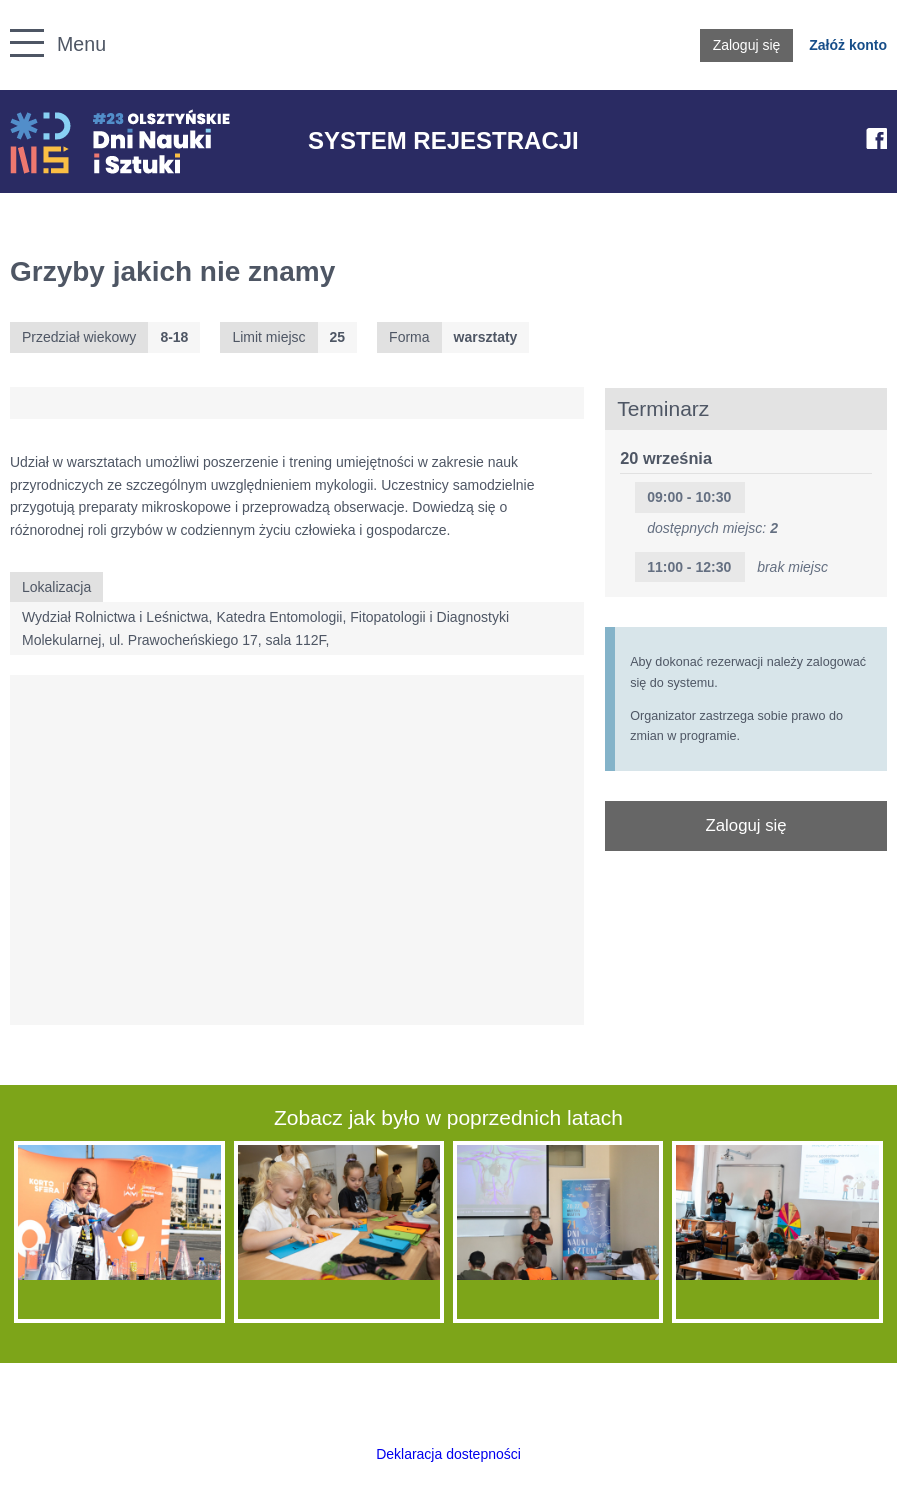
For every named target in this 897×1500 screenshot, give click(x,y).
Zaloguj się (747, 45)
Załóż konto (848, 45)
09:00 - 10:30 (689, 497)
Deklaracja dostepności (448, 1454)
